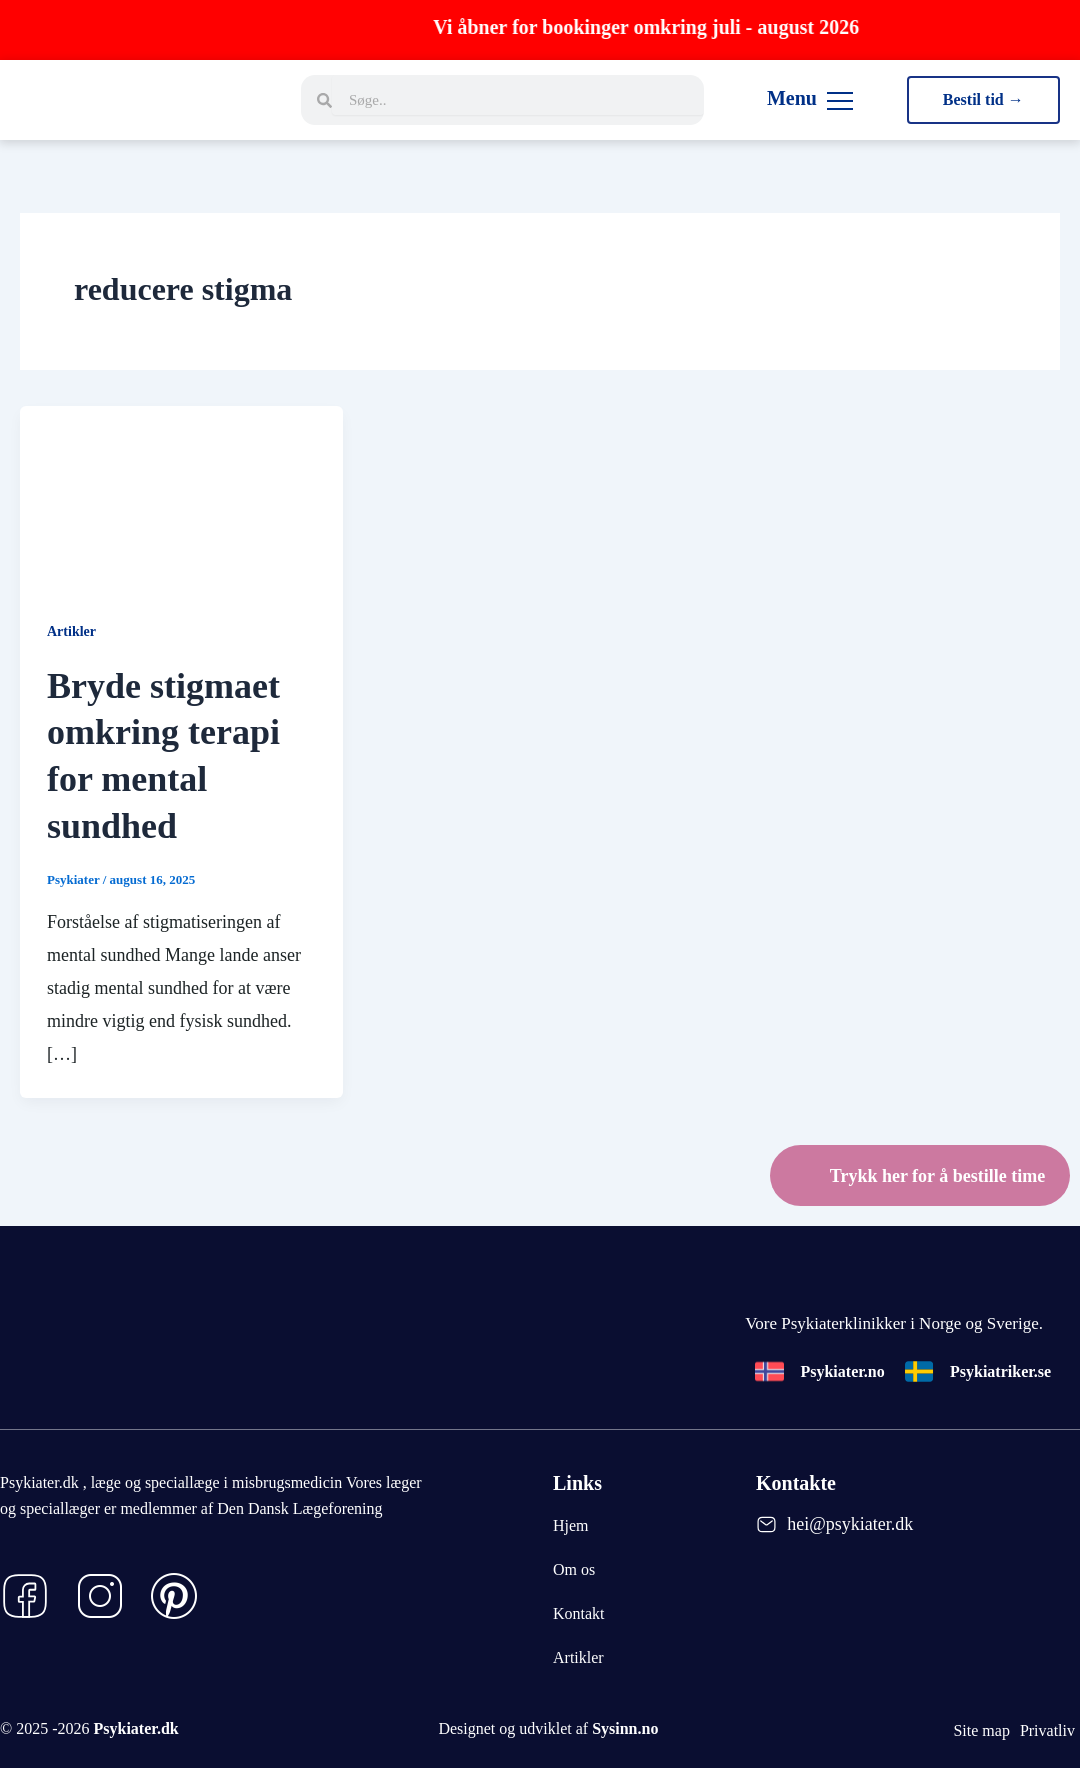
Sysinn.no (625, 1728)
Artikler (71, 631)
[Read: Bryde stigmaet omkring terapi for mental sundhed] (181, 495)
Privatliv (1047, 1730)
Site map (981, 1730)
